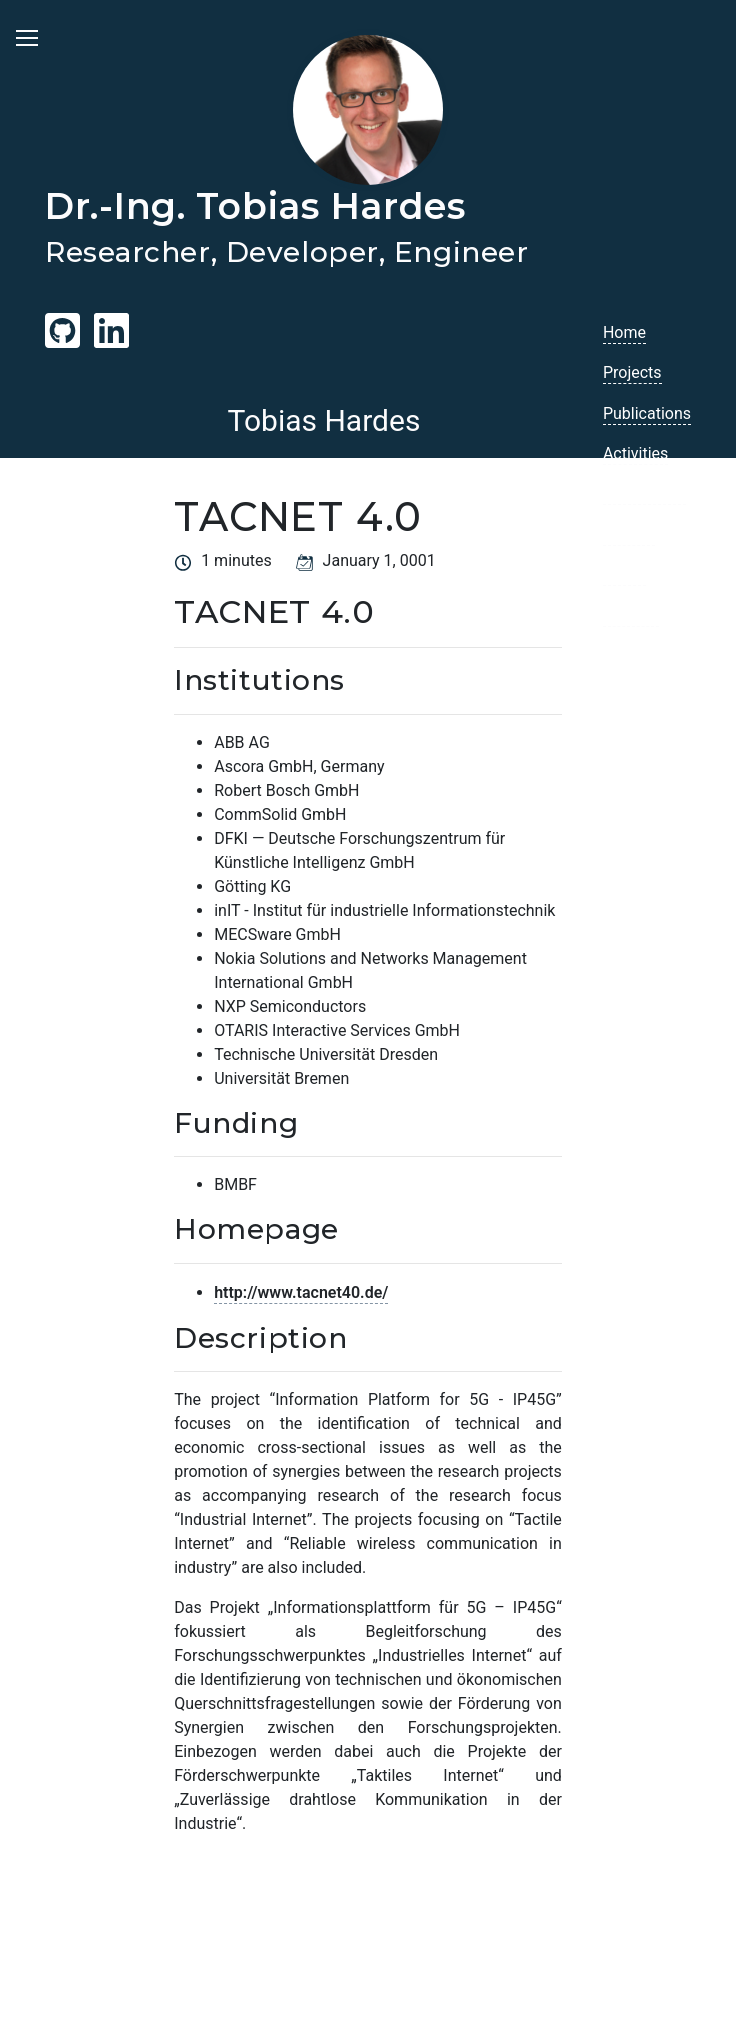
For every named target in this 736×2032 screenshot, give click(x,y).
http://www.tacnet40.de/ (301, 1292)
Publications (647, 413)
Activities (635, 453)
